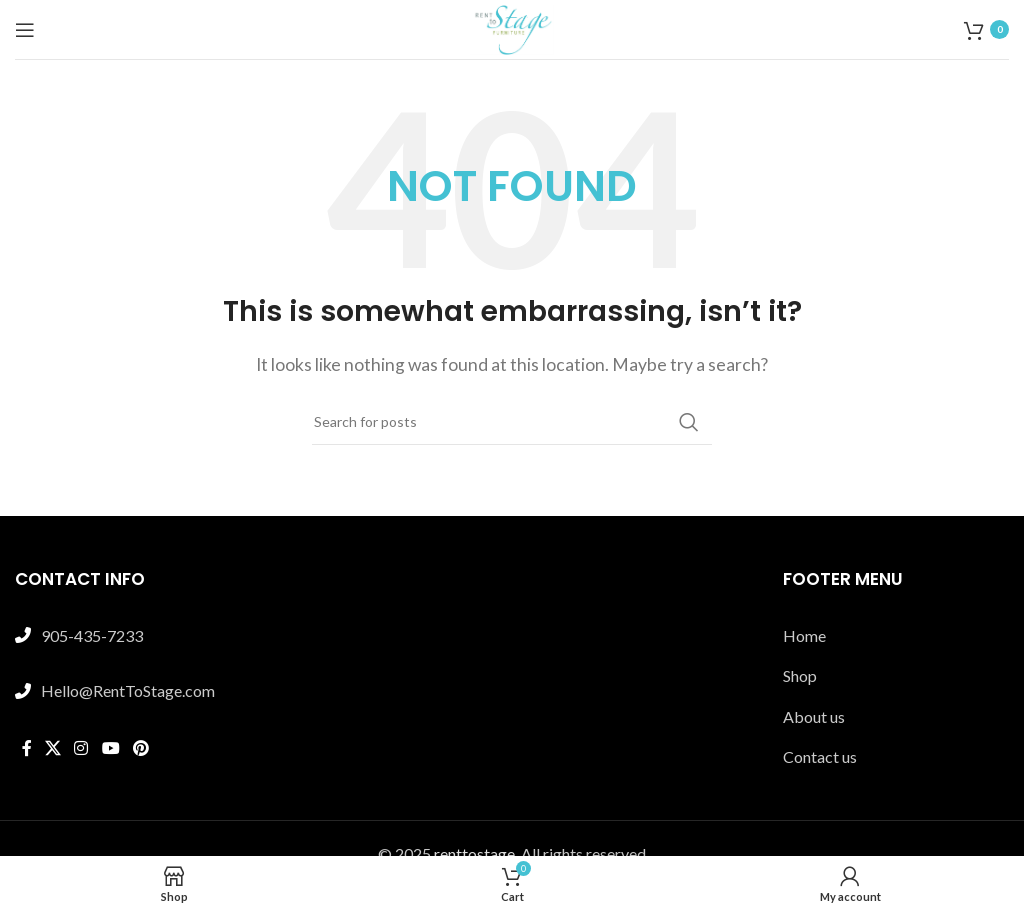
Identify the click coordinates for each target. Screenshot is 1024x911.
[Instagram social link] (81, 749)
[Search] (512, 422)
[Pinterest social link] (140, 749)
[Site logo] (512, 27)
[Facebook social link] (26, 749)
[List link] (896, 636)
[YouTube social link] (110, 749)
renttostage (474, 853)
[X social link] (52, 749)
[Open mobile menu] (25, 30)
